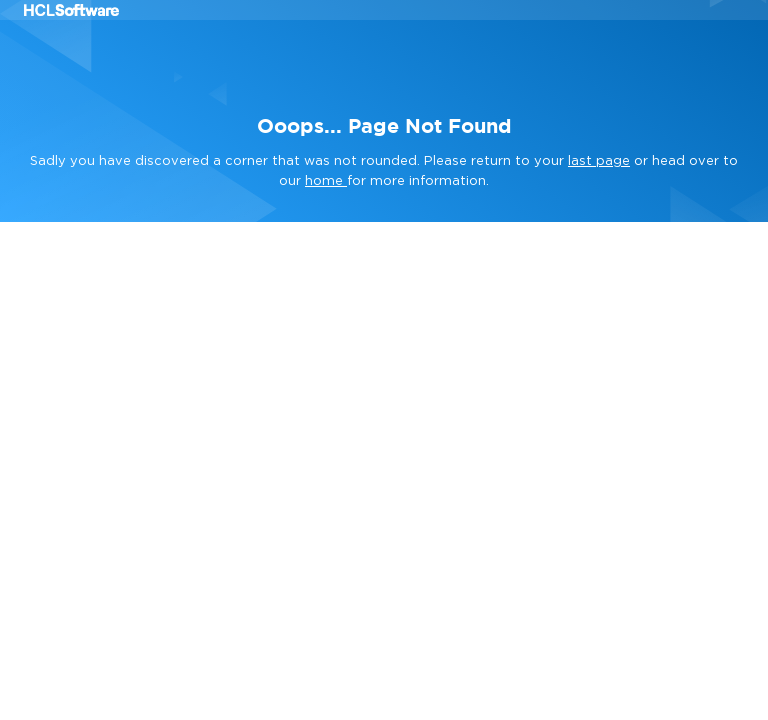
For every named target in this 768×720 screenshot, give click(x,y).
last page (599, 161)
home (326, 181)
